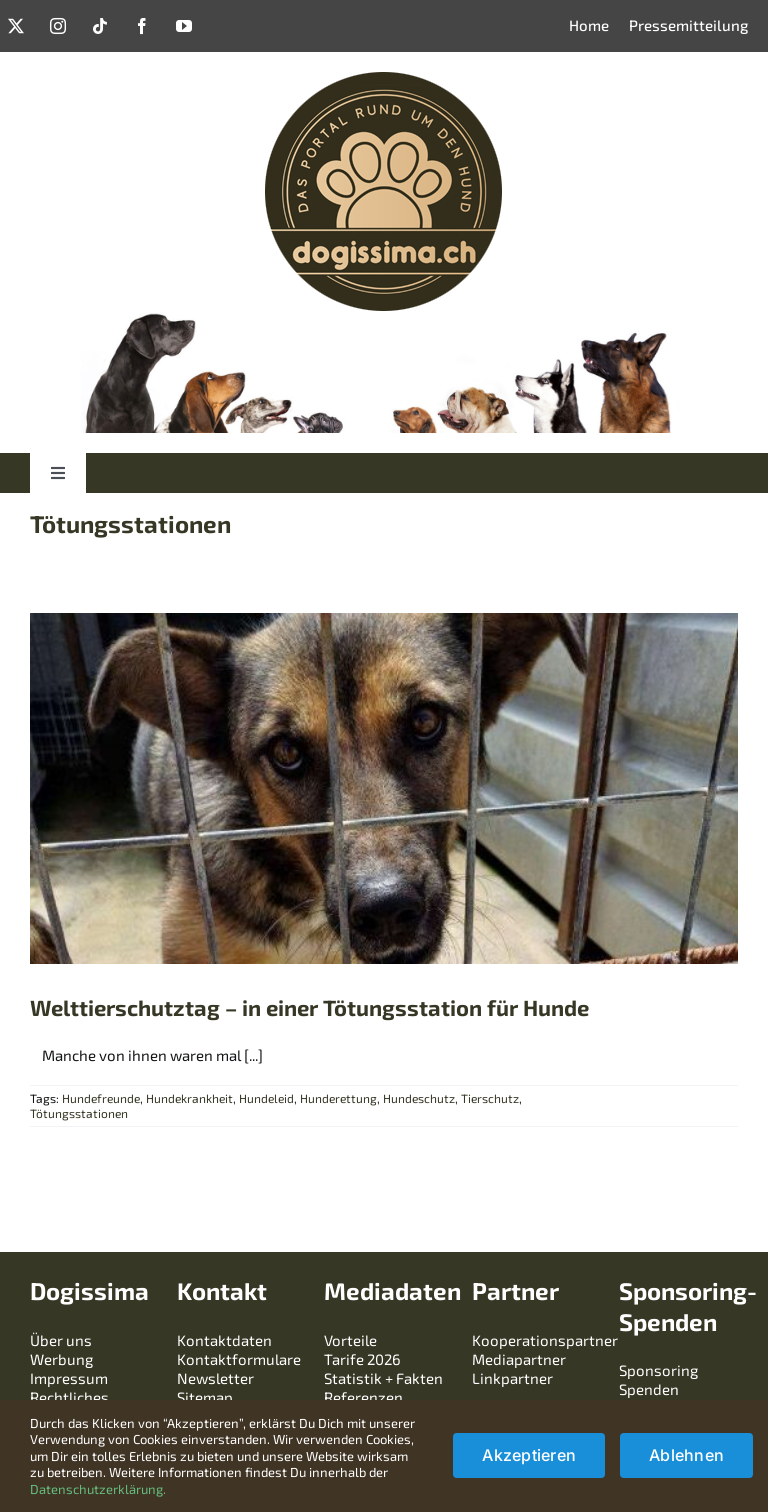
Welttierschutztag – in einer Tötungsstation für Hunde (309, 1007)
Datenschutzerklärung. (98, 1489)
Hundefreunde (101, 1098)
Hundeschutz (419, 1098)
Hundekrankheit (189, 1098)
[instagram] (58, 26)
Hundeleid (266, 1098)
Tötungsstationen (79, 1113)
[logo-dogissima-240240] (384, 79)
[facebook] (142, 26)
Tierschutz (490, 1098)
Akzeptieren (529, 1455)
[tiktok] (100, 26)
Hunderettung (338, 1098)
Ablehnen (686, 1455)
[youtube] (184, 26)
